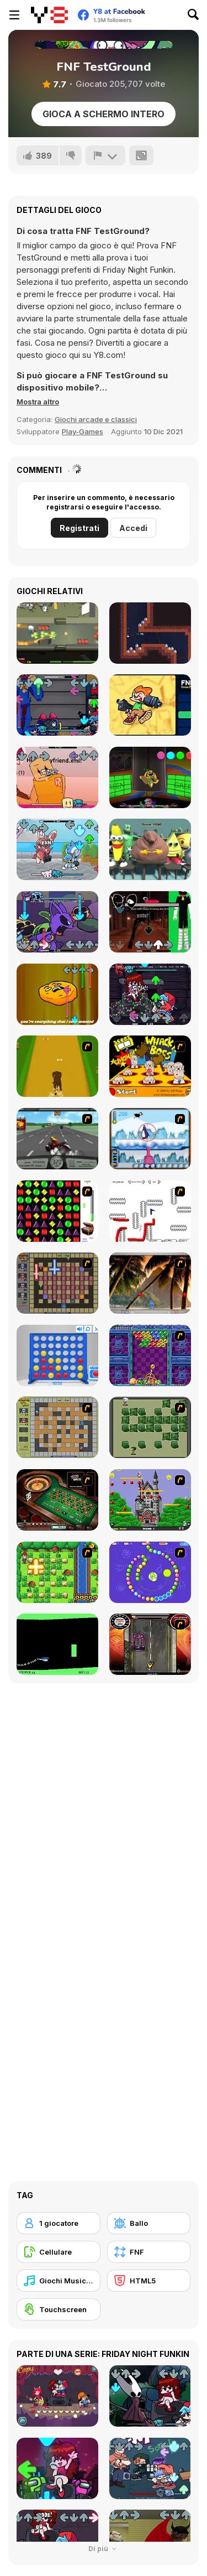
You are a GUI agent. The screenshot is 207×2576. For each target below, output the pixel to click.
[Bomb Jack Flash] (150, 1500)
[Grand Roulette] (57, 1500)
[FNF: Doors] (150, 922)
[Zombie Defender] (57, 633)
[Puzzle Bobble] (150, 1355)
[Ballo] (149, 2223)
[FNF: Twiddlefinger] (57, 994)
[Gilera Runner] (150, 1644)
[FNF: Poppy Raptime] (57, 705)
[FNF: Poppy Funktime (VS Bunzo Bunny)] (150, 777)
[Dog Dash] (57, 1066)
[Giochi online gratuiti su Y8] (49, 15)
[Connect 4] (57, 1355)
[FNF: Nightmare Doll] (150, 994)
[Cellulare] (58, 2252)
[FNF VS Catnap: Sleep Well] (57, 922)
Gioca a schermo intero (103, 113)
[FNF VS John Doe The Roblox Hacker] (57, 777)
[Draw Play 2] (150, 1211)
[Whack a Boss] (150, 1066)
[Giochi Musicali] (58, 2281)
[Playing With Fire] (57, 1427)
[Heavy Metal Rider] (57, 1138)
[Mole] (150, 633)
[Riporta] (105, 155)
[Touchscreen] (58, 2309)
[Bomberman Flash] (150, 1427)
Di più (103, 2548)
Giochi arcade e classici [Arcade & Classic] (96, 419)
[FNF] (149, 2252)
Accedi (133, 528)
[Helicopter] (57, 1644)
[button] (38, 401)
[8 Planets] (150, 1572)
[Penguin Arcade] (150, 1138)
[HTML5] (149, 2281)
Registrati (79, 528)
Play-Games (82, 431)
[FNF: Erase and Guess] (150, 705)
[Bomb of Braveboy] (57, 1572)
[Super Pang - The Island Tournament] (150, 1283)
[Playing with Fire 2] (57, 1283)
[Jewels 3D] (57, 1211)
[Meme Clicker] (150, 849)
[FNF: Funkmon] (57, 849)
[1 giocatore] (58, 2223)
